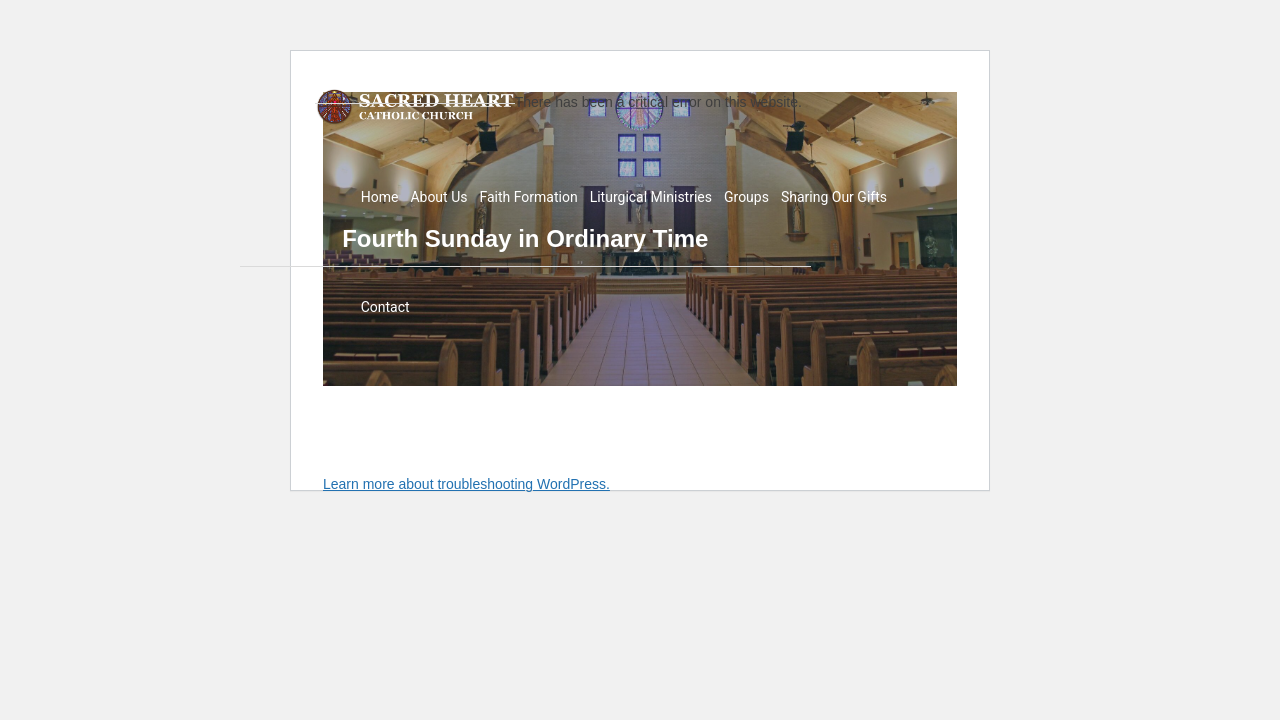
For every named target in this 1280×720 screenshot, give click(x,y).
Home (380, 197)
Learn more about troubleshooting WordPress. (466, 484)
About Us (438, 197)
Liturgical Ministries (651, 197)
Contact (385, 307)
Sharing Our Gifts (834, 197)
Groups (746, 197)
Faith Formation (528, 197)
